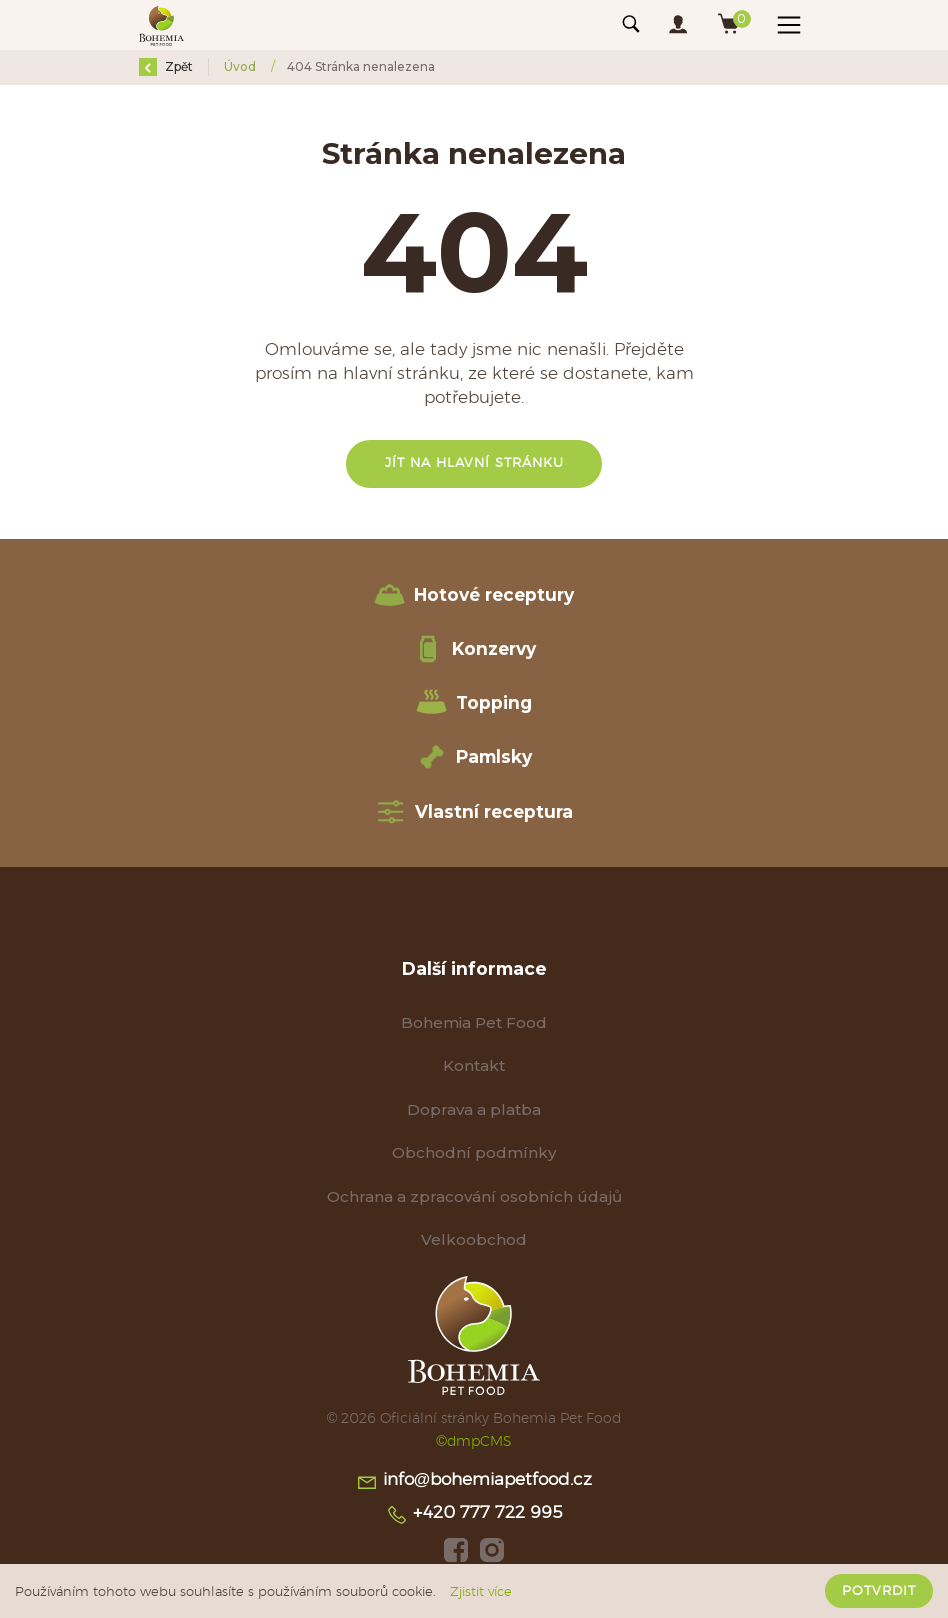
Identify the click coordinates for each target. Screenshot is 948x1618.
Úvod (241, 66)
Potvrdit (879, 1591)
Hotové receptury (474, 595)
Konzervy (474, 649)
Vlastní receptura (474, 812)
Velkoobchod (474, 1239)
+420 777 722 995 (474, 1515)
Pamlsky (474, 757)
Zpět (166, 66)
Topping (474, 703)
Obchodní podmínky (474, 1152)
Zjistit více (481, 1592)
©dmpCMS (474, 1441)
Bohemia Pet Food (474, 1022)
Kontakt (474, 1065)
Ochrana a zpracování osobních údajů (474, 1196)
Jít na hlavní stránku (474, 463)
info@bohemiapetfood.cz (474, 1482)
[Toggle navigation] (631, 25)
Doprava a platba (474, 1109)
